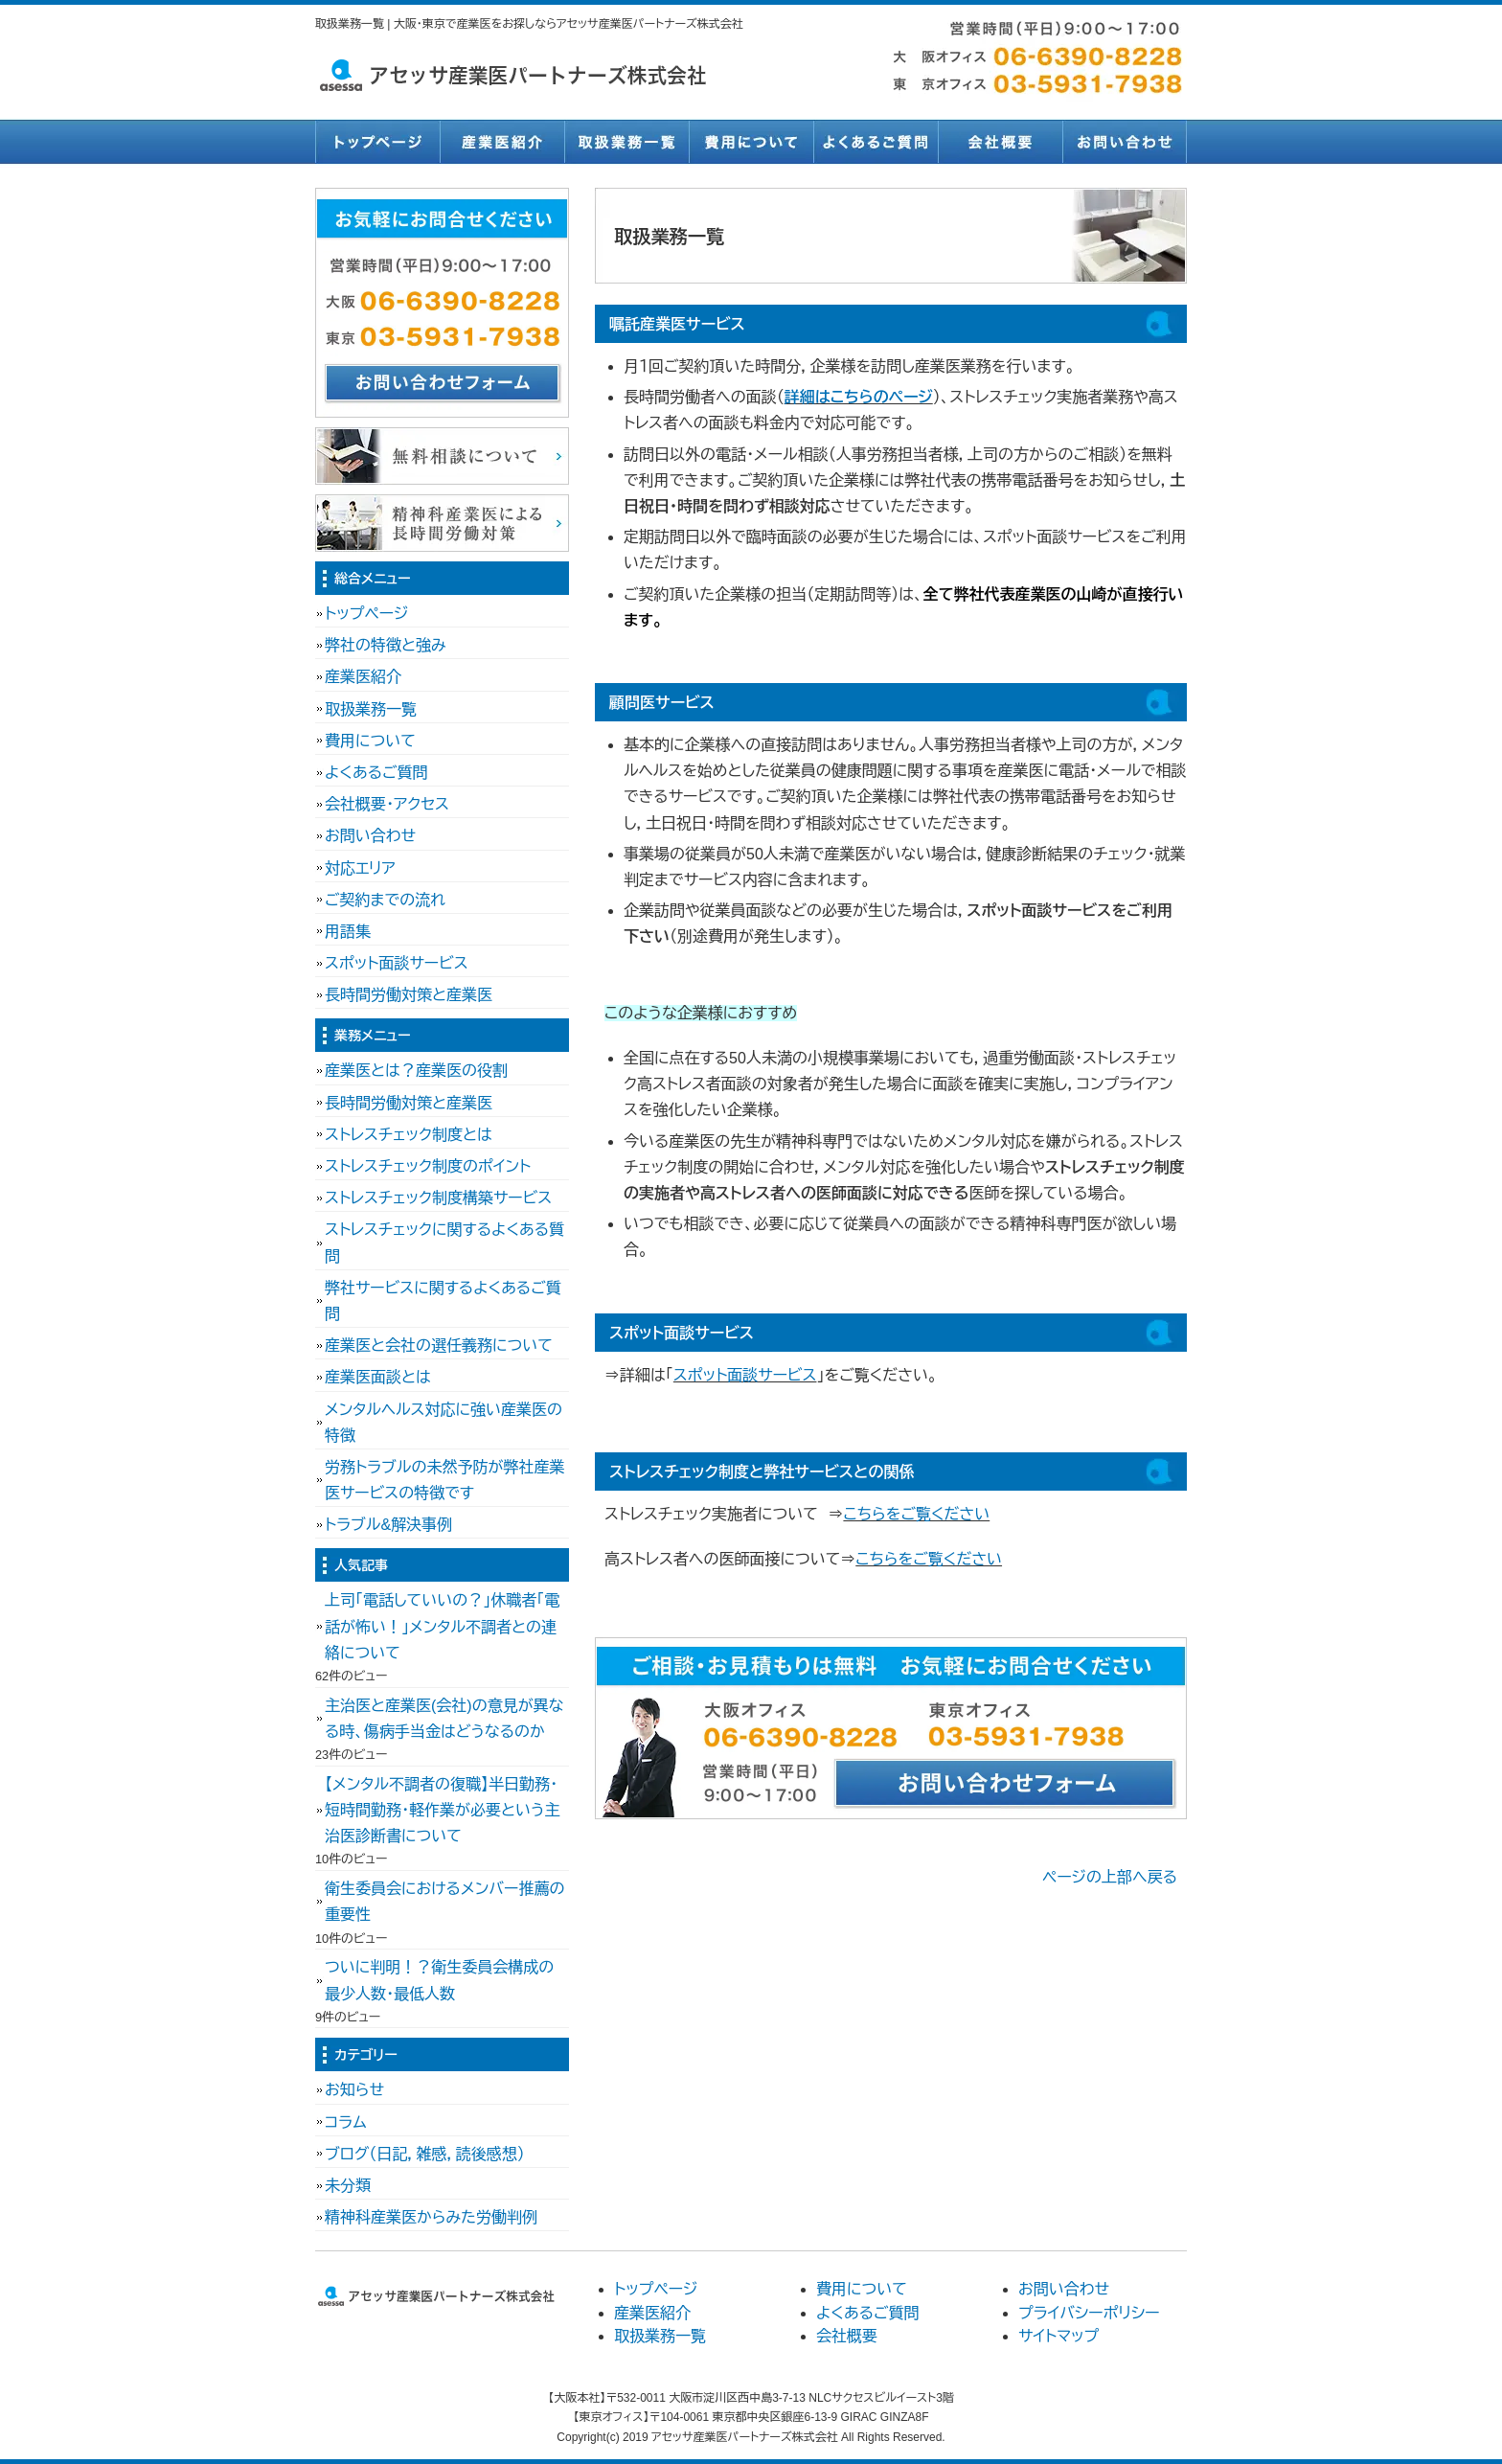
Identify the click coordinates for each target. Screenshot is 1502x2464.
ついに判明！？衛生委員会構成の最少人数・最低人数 (439, 1980)
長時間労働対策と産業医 (408, 995)
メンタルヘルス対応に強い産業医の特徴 (443, 1423)
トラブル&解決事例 (388, 1525)
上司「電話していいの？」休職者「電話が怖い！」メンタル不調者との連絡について (442, 1626)
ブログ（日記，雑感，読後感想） (425, 2154)
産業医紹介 (502, 142)
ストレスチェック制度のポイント (428, 1166)
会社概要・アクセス (387, 804)
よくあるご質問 (875, 142)
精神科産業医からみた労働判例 (431, 2217)
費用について (751, 142)
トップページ (377, 142)
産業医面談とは (378, 1377)
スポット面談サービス (745, 1375)
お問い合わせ (1124, 142)
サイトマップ (1058, 2336)
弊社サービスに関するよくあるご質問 (443, 1301)
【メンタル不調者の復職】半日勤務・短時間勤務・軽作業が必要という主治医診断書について (442, 1810)
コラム (346, 2122)
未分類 (348, 2186)
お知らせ (354, 2090)
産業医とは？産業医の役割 (416, 1070)
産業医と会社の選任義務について (439, 1345)
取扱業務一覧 (626, 142)
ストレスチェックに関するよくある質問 (444, 1242)
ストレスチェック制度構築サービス (438, 1198)
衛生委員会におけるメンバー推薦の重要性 (444, 1902)
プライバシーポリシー (1089, 2313)
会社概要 (1000, 142)
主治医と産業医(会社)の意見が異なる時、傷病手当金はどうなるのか (444, 1719)
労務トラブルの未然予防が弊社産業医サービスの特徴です (444, 1480)
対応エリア (360, 868)
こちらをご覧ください (916, 1514)
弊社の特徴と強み (385, 645)
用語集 (348, 932)
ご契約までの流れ (385, 900)
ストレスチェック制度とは (408, 1135)
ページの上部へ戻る (1109, 1877)
